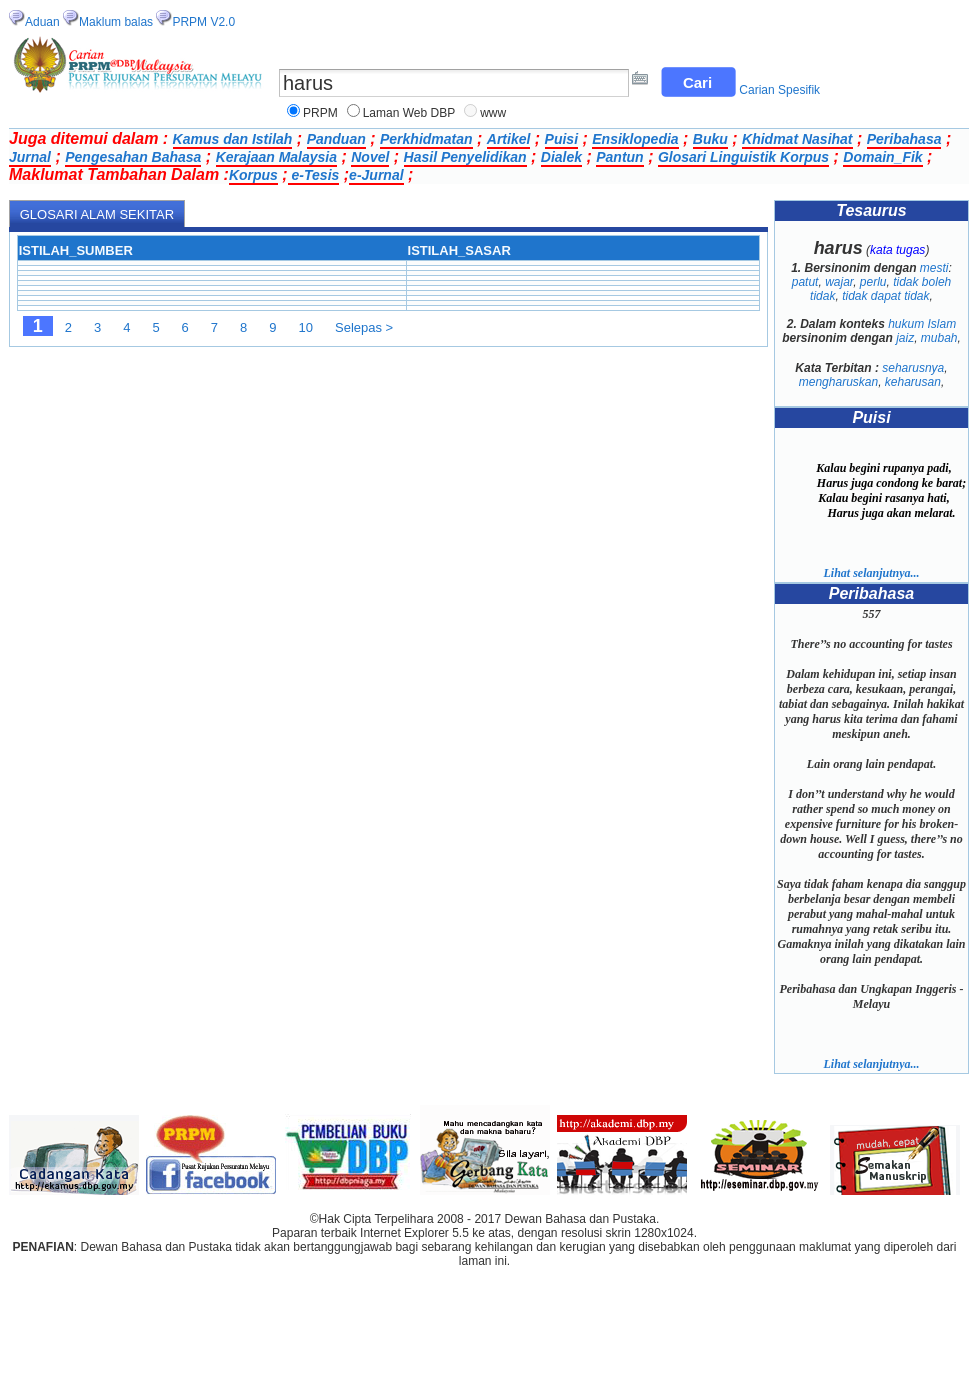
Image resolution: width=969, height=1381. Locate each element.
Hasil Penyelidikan (465, 157)
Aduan (42, 22)
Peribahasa (904, 139)
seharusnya (913, 368)
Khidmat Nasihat (797, 139)
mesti (934, 268)
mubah (939, 338)
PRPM (320, 113)
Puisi (561, 139)
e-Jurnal (376, 175)
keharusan (913, 382)
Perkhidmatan (426, 139)
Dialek (561, 157)
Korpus (253, 175)
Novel (370, 157)
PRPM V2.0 (203, 22)
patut (805, 282)
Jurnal (30, 157)
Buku (710, 139)
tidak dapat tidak (885, 296)
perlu (873, 282)
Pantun (619, 157)
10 (306, 327)
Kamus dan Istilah (233, 139)
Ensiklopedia (635, 139)
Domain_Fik (882, 157)
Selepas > (364, 327)
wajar (839, 282)
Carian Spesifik (779, 90)
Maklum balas (116, 22)
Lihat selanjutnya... (871, 573)
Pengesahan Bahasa (133, 157)
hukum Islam (922, 324)
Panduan (336, 139)
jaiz (905, 338)
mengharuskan (838, 382)
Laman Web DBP (409, 113)
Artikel (509, 139)
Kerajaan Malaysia (276, 157)
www (493, 113)
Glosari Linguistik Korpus (743, 157)
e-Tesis (314, 175)
